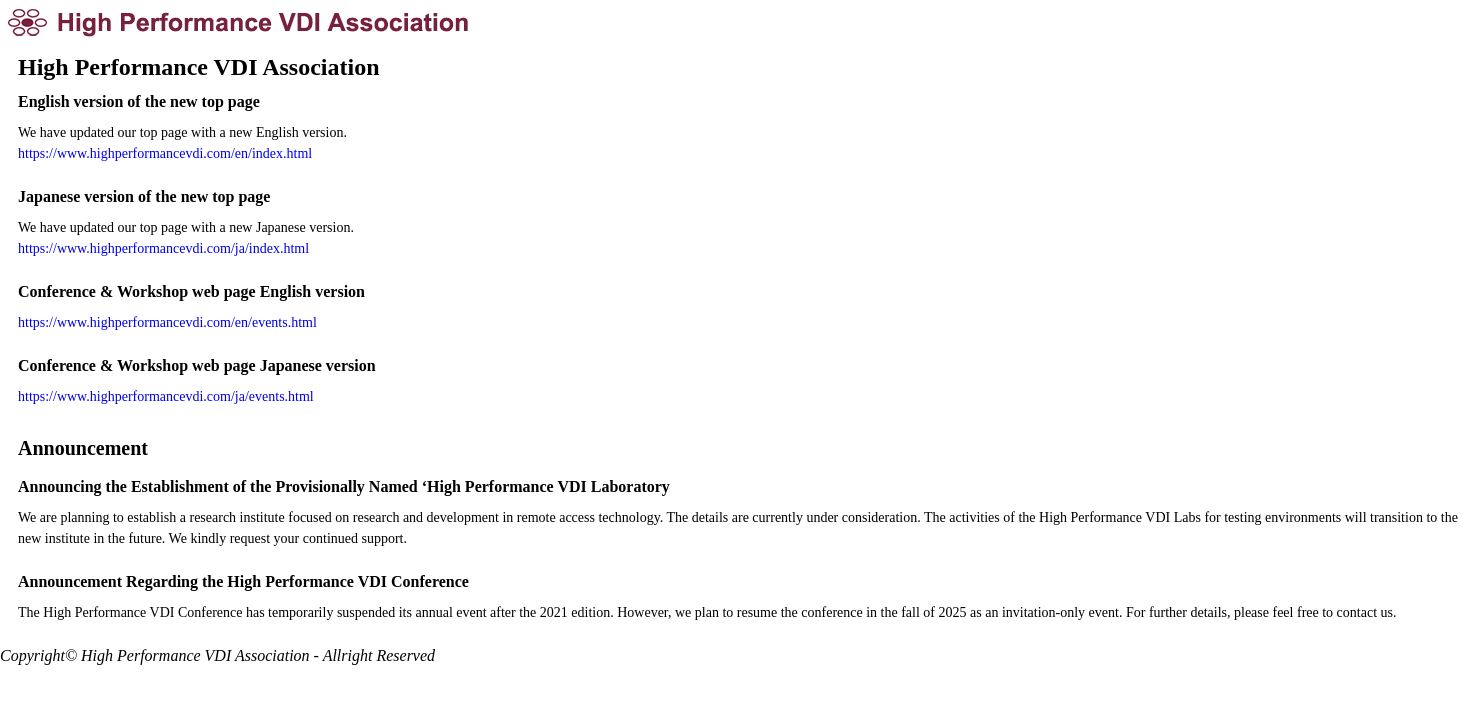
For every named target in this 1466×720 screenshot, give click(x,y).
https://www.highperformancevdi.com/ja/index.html (163, 248)
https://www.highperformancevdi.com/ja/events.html (166, 396)
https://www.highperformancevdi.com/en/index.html (165, 153)
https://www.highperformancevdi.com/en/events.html (167, 322)
